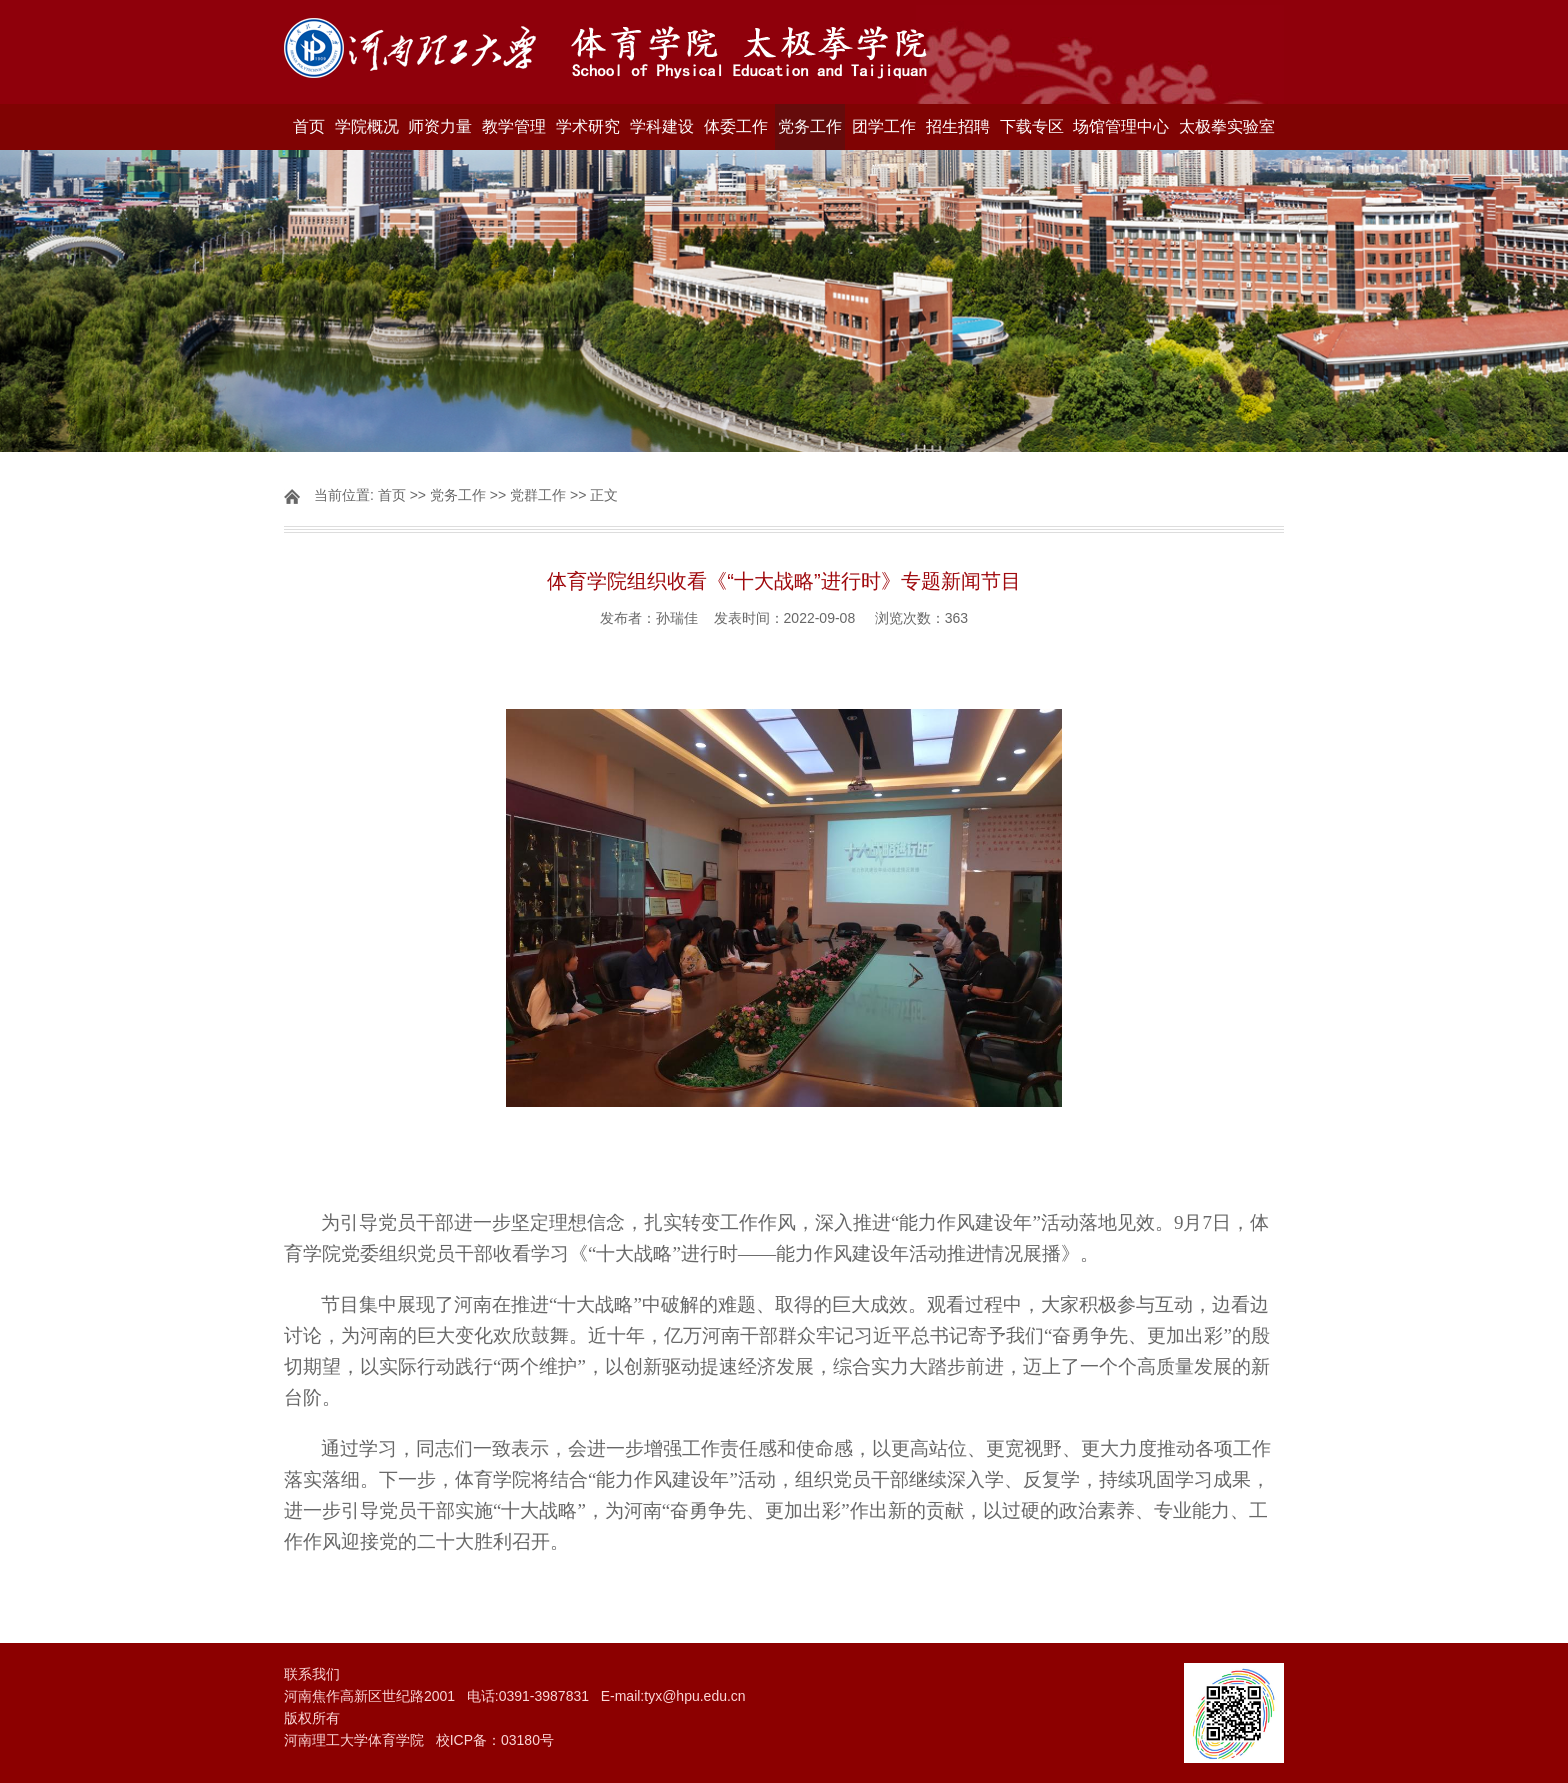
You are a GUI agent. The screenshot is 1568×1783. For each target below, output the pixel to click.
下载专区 (1032, 126)
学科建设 (662, 126)
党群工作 (538, 495)
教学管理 (514, 126)
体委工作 (736, 126)
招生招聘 (958, 126)
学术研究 (588, 126)
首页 (309, 126)
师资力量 (440, 126)
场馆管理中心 (1121, 126)
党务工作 (810, 126)
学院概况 (367, 126)
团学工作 (884, 126)
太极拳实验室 (1227, 126)
